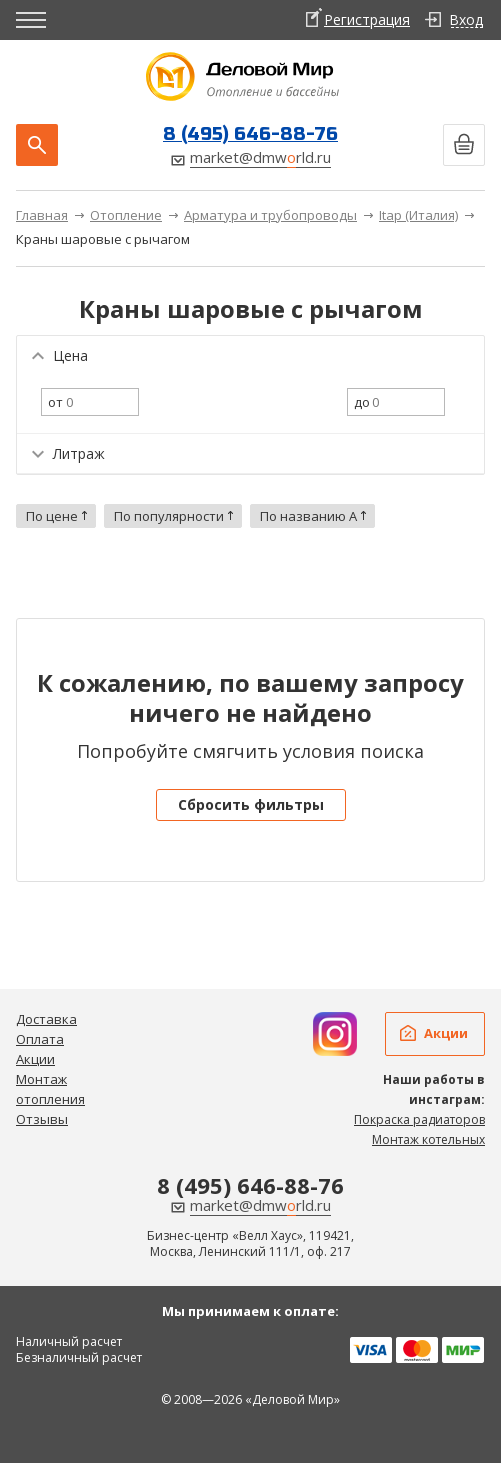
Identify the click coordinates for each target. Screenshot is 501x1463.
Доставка (46, 1019)
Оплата (40, 1039)
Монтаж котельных (428, 1139)
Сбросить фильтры (251, 804)
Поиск (37, 145)
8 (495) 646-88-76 (250, 134)
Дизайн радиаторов (335, 1034)
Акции (35, 1059)
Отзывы (42, 1119)
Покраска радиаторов (419, 1119)
